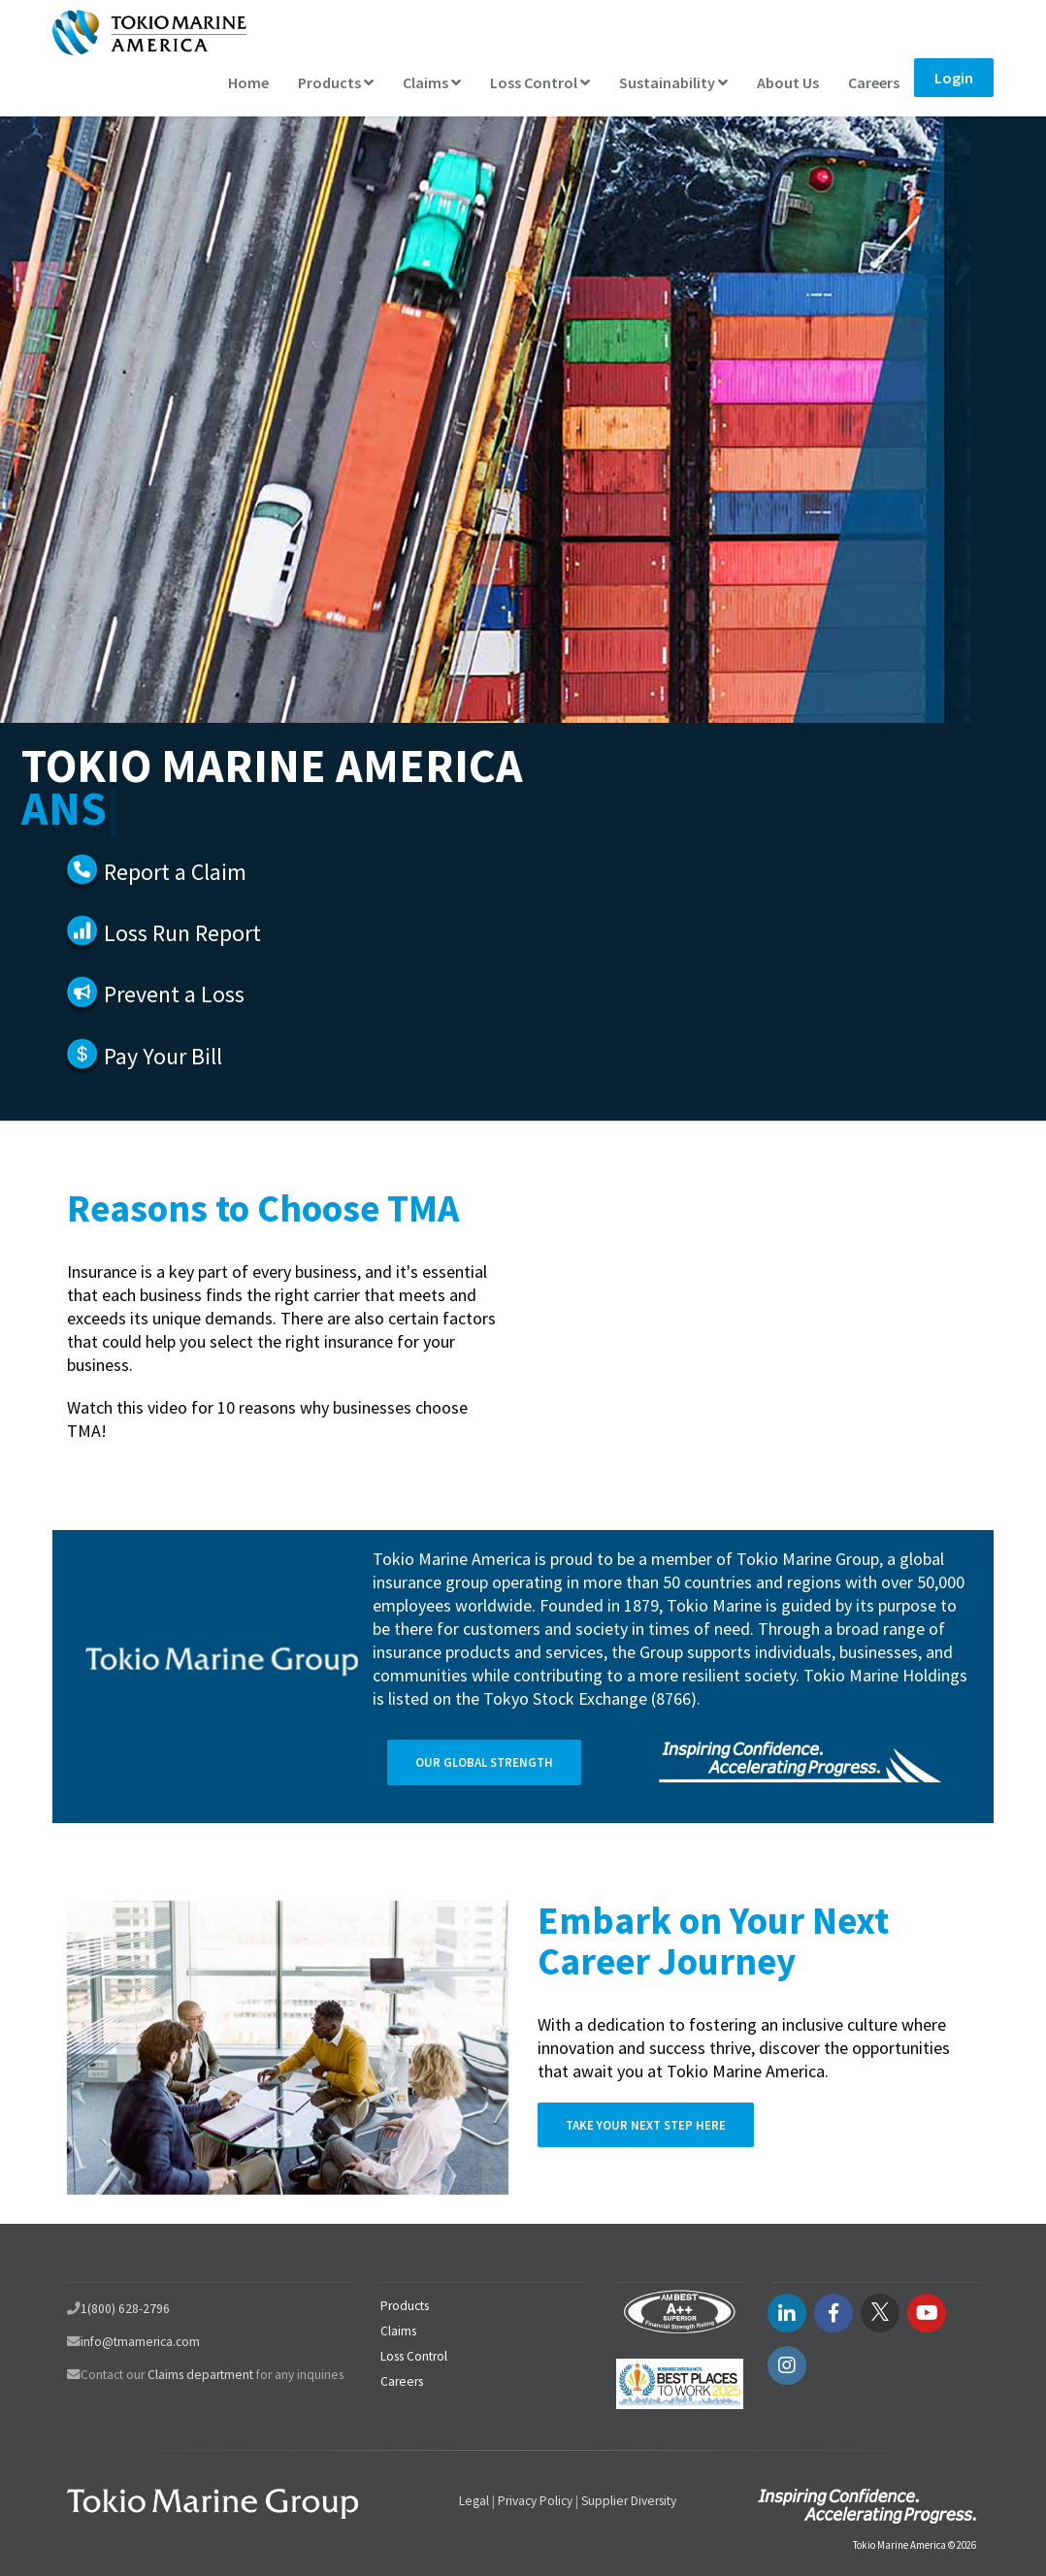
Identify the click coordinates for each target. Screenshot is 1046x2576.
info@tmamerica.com (140, 2341)
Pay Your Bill (163, 1056)
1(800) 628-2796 (125, 2308)
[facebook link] (833, 2313)
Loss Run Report (182, 933)
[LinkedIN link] (787, 2313)
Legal (474, 2501)
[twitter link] (880, 2313)
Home (248, 82)
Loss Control (540, 82)
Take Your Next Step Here (646, 2125)
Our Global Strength (484, 1762)
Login (953, 77)
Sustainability (673, 82)
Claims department (200, 2374)
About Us (788, 82)
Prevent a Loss (174, 994)
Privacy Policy (535, 2501)
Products (336, 82)
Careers (873, 82)
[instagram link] (787, 2365)
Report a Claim (175, 872)
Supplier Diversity (628, 2501)
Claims (432, 82)
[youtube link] (926, 2313)
